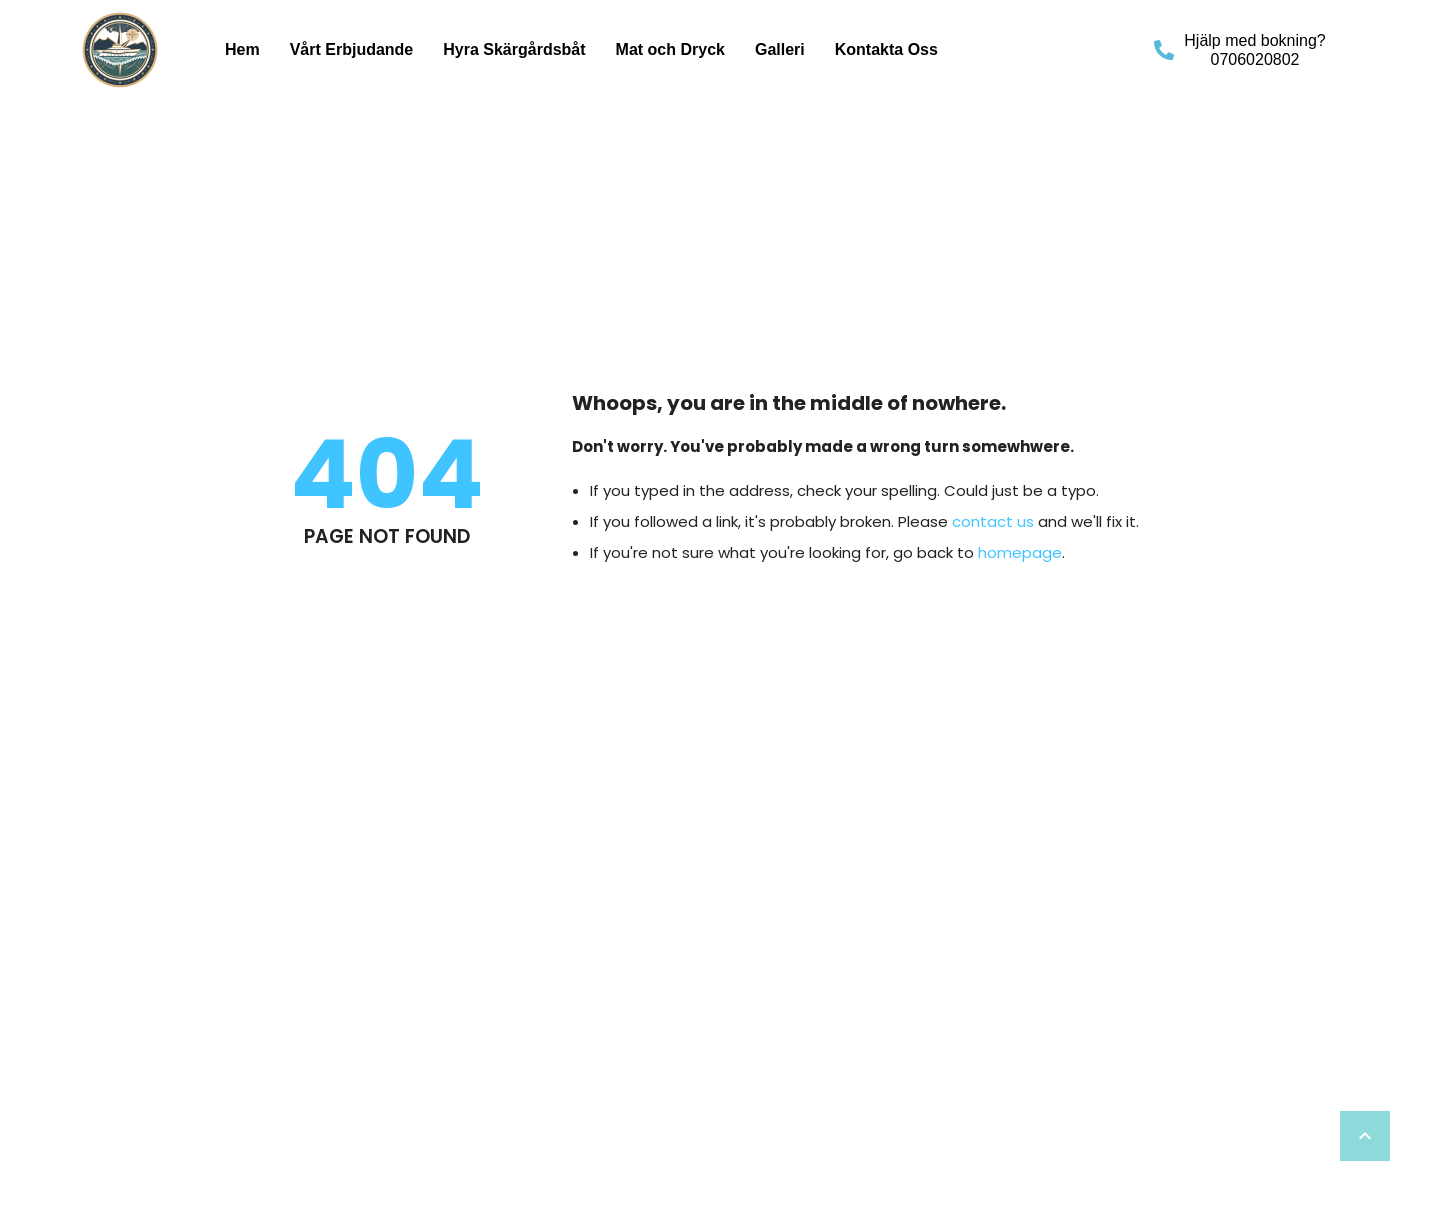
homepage (1020, 552)
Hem (242, 49)
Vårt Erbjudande (352, 49)
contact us (993, 521)
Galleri (780, 49)
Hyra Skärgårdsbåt (514, 49)
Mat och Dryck (670, 49)
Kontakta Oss (886, 49)
